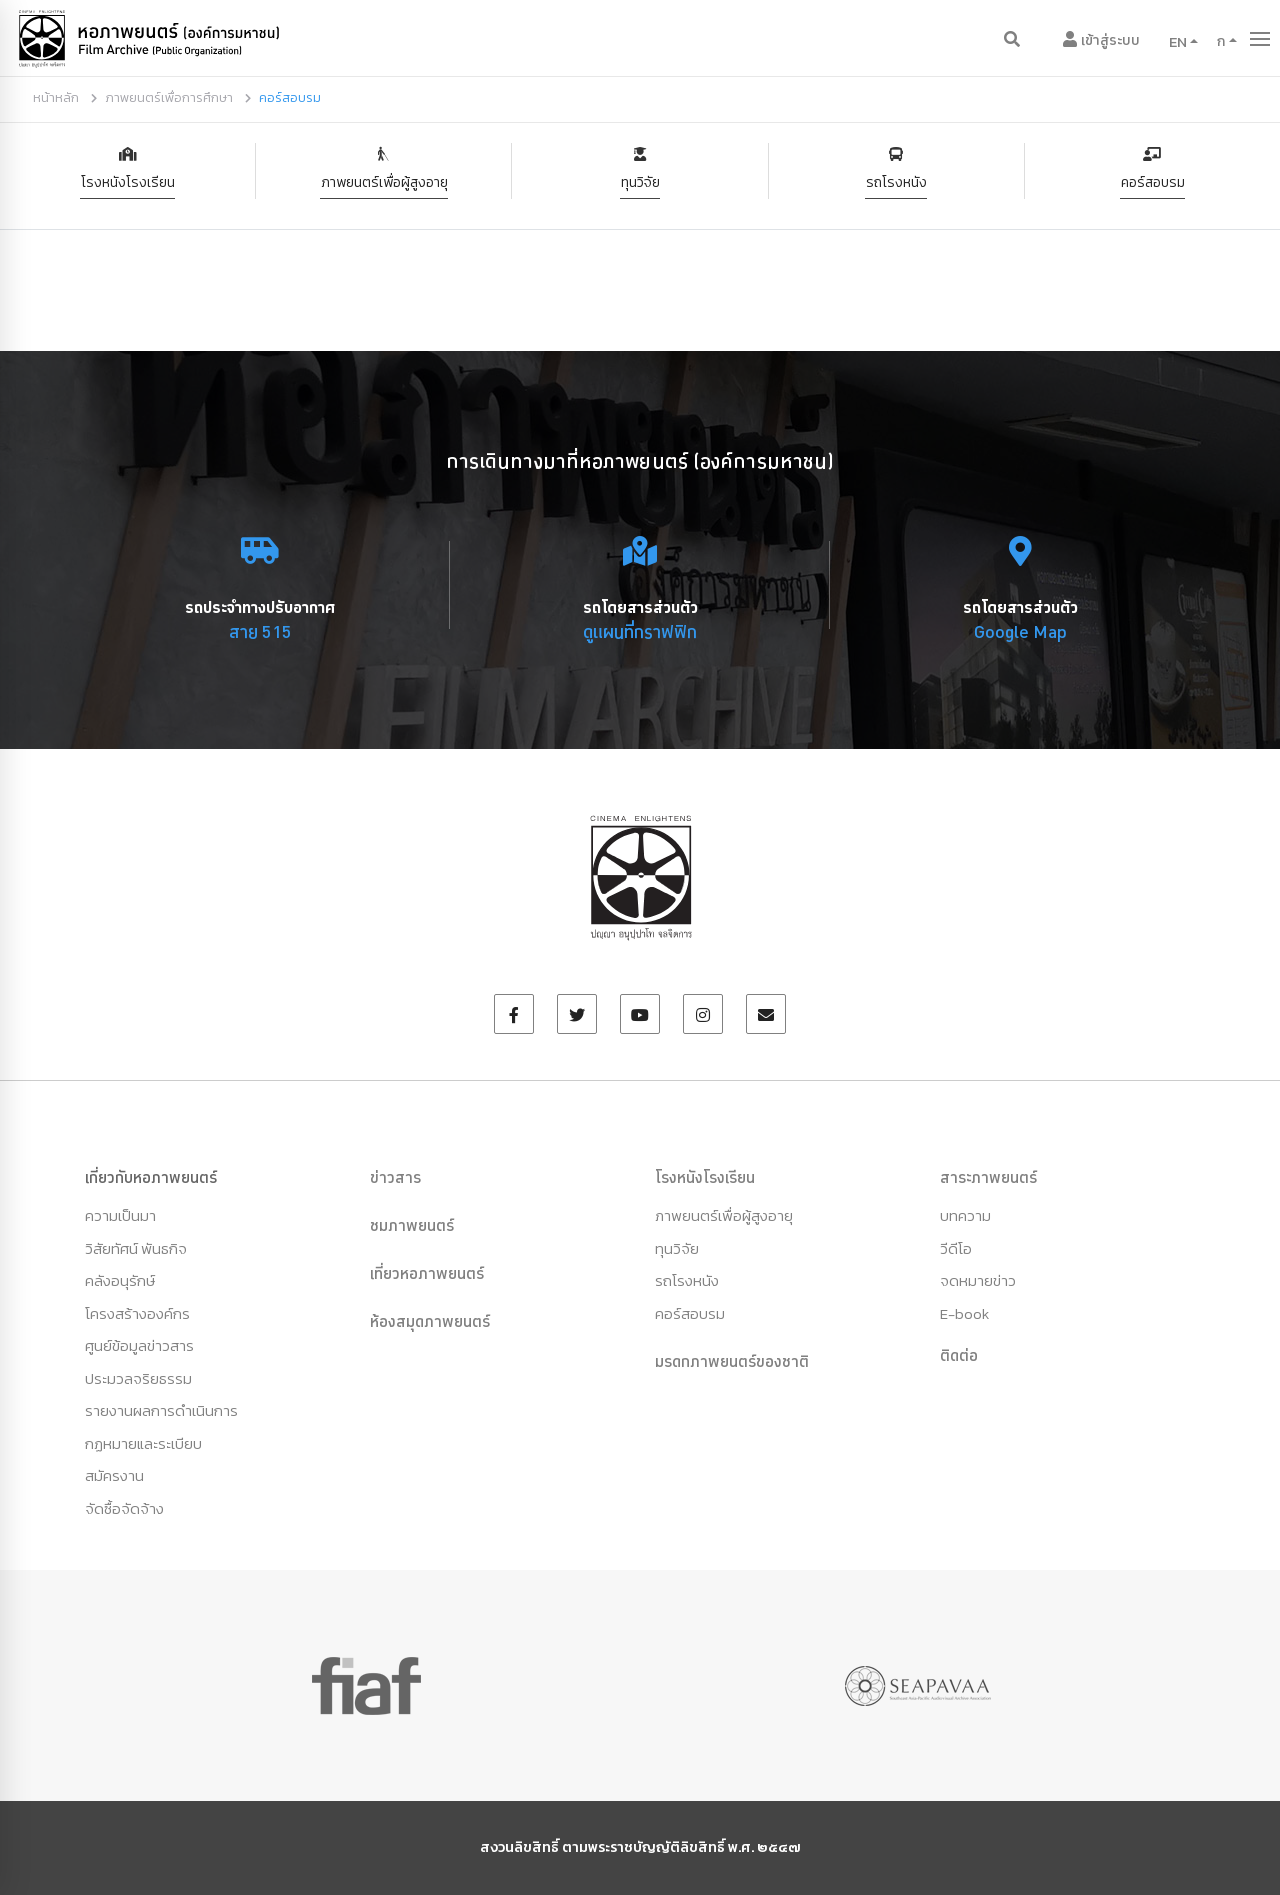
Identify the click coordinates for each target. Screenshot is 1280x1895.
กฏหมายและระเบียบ (143, 1443)
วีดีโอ (956, 1248)
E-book (964, 1313)
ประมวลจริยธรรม (138, 1378)
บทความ (965, 1215)
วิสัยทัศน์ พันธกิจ (136, 1248)
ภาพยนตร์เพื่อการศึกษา (169, 97)
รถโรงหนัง (896, 182)
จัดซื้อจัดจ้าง (124, 1508)
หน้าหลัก (56, 97)
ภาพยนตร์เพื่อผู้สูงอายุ (384, 182)
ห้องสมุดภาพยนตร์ (430, 1321)
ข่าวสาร (395, 1177)
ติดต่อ (959, 1355)
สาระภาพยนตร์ (988, 1177)
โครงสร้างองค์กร (137, 1313)
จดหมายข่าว (978, 1280)
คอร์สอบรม (1153, 182)
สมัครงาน (114, 1475)
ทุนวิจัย (640, 182)
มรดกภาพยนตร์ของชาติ (732, 1361)
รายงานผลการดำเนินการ (161, 1410)
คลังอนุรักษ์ (120, 1280)
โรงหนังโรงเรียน (128, 182)
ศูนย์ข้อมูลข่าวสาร (139, 1345)
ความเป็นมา (120, 1215)
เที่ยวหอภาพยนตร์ (427, 1273)
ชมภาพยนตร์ (412, 1225)
